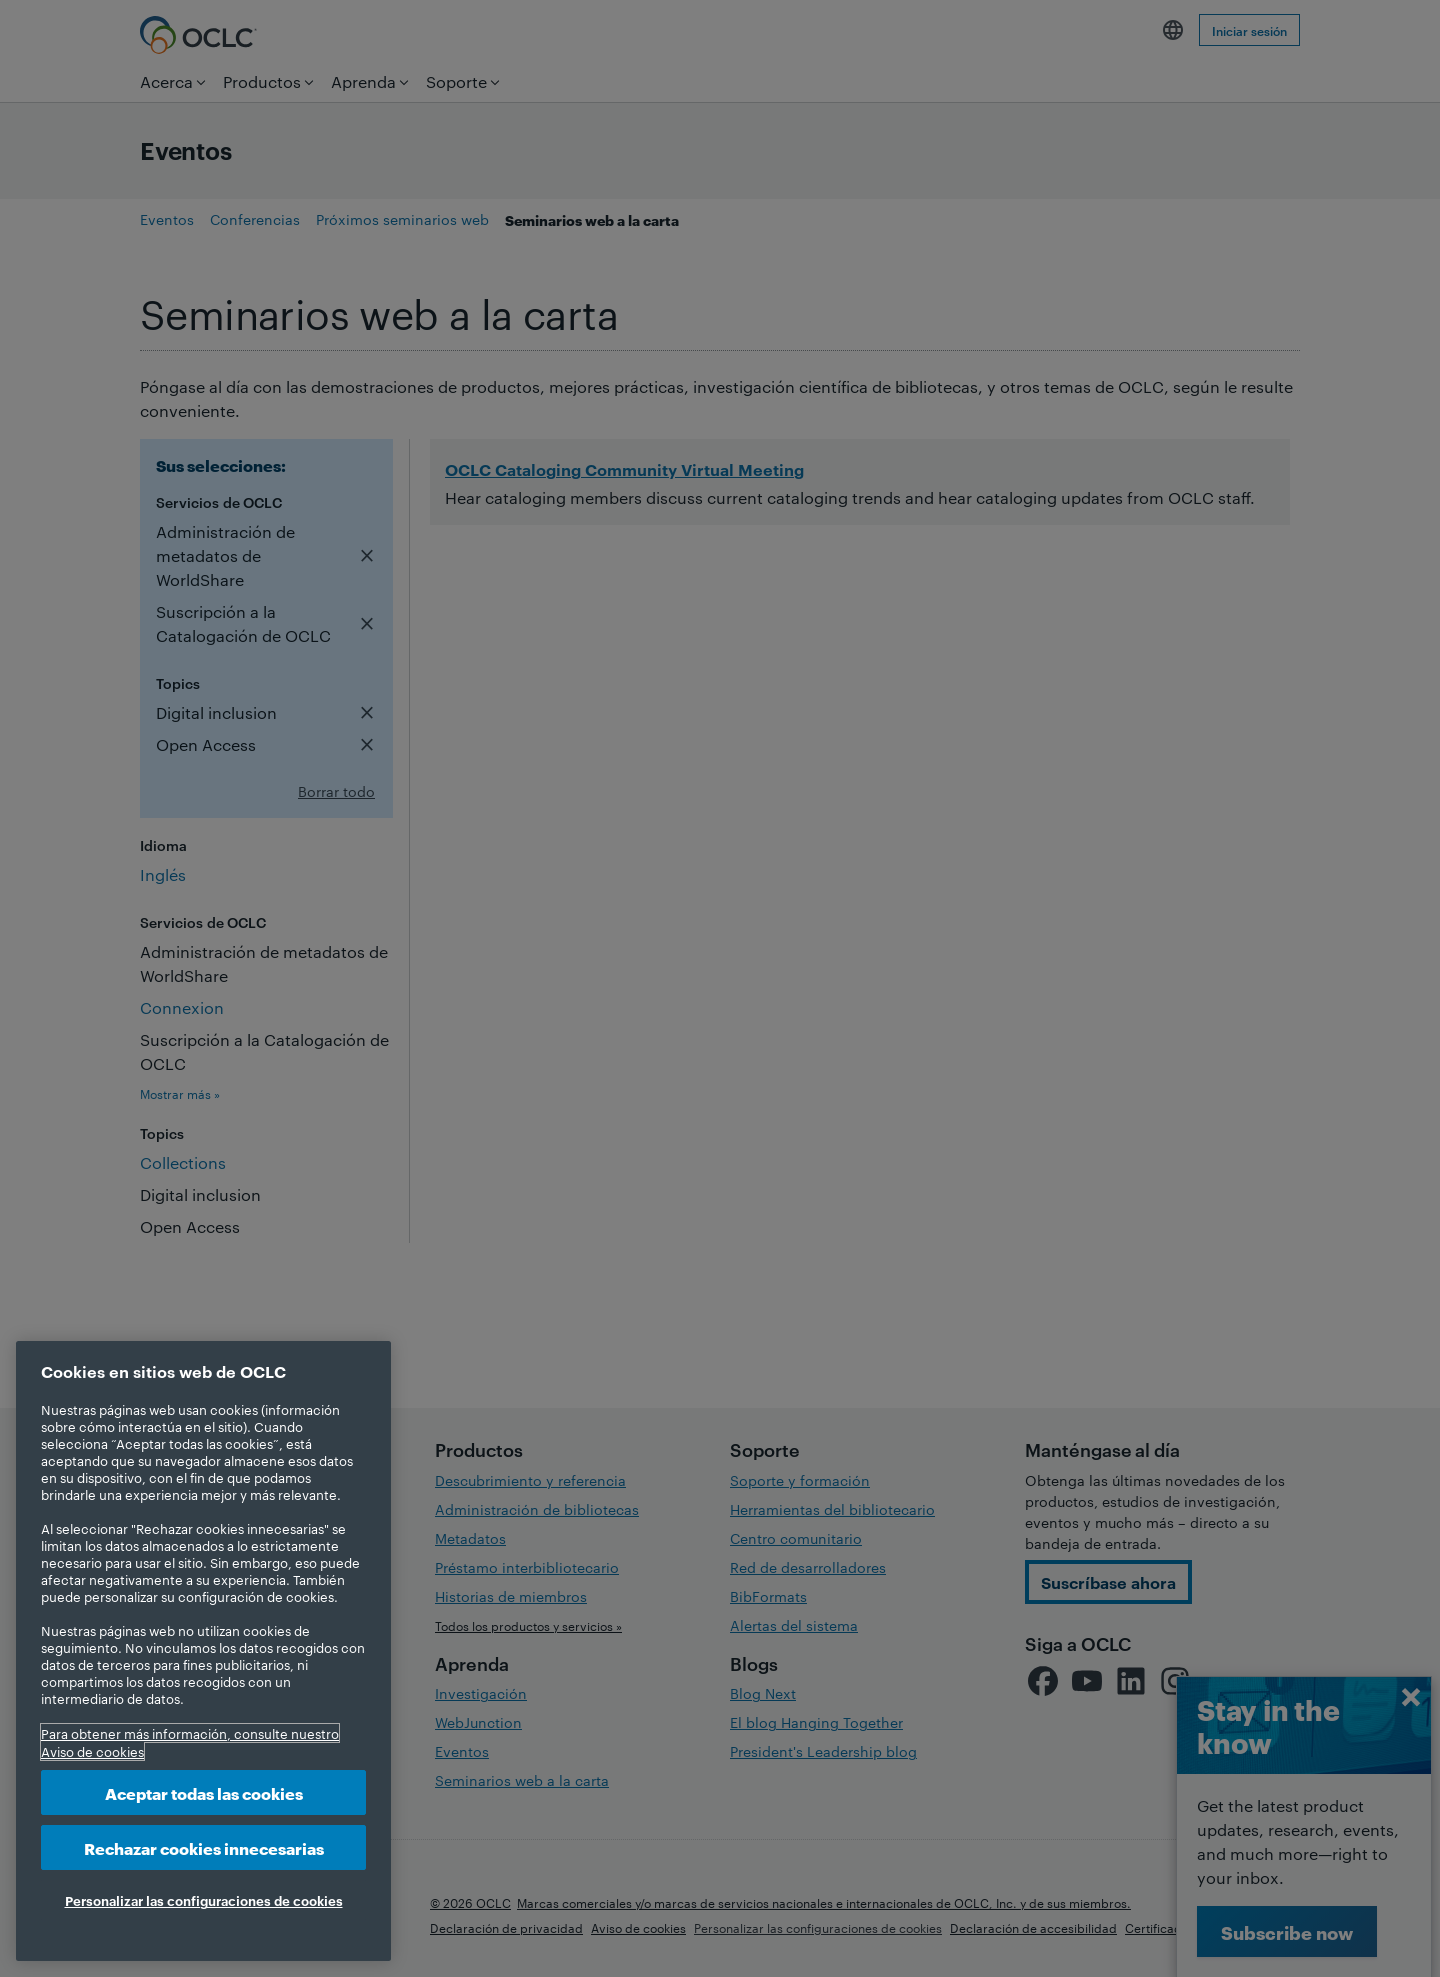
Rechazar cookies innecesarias (204, 1847)
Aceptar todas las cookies (204, 1792)
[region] (203, 1651)
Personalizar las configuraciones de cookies (204, 1900)
